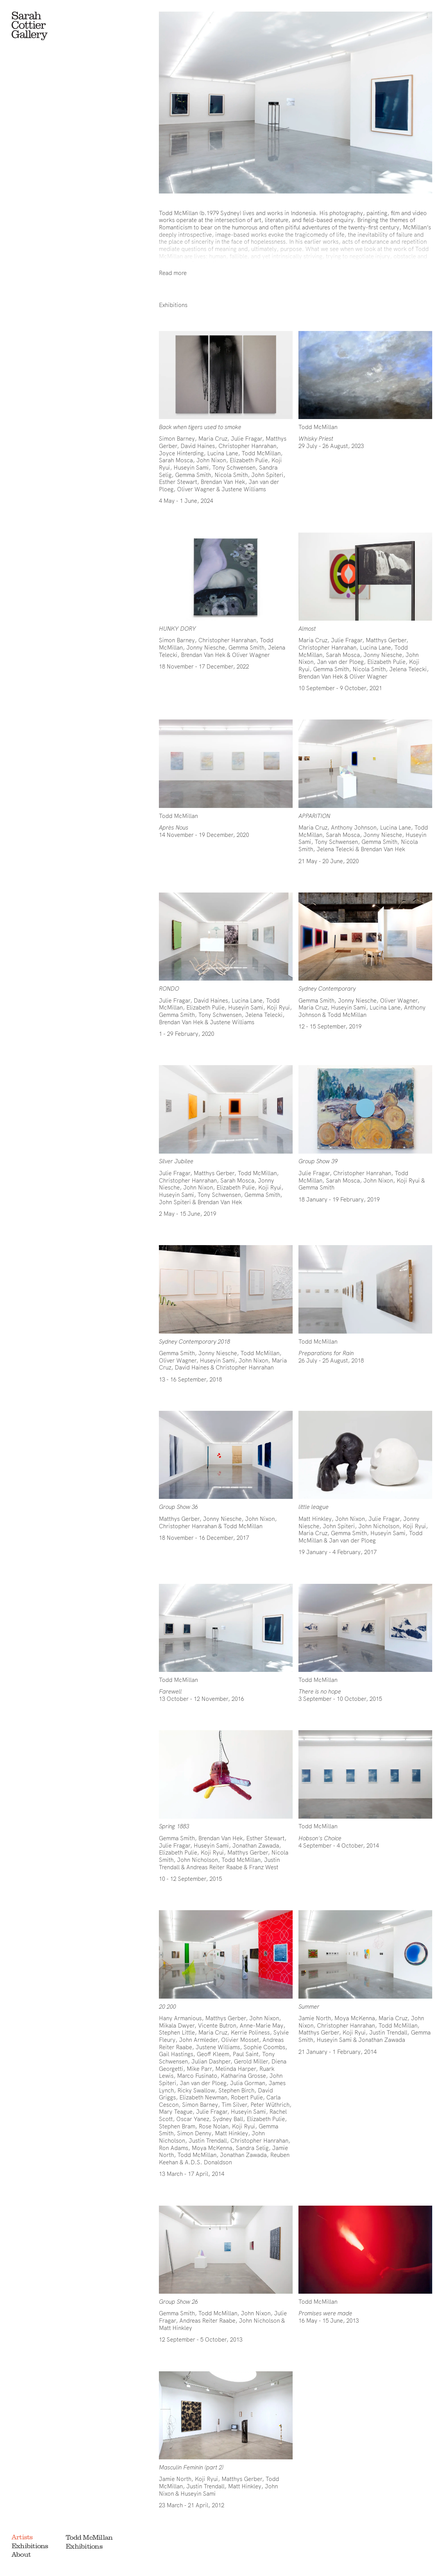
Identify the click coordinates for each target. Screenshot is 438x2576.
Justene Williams (244, 489)
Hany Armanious (180, 2018)
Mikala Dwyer (176, 2025)
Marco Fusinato (197, 2075)
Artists (22, 2537)
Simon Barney (177, 438)
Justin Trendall (208, 2140)
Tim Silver (234, 2104)
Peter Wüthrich (270, 2104)
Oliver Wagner (196, 489)
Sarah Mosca (176, 460)
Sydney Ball (228, 2119)
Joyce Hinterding (181, 453)
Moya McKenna (212, 2148)
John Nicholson (378, 1526)
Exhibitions (30, 2546)
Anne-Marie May (261, 2025)
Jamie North (314, 2018)
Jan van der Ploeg (340, 661)
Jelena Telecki (408, 669)
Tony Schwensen (234, 467)
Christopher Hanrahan (247, 446)
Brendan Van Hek (223, 481)
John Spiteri (267, 475)
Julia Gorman (247, 2083)
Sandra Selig (252, 2148)
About (21, 2554)
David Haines (198, 446)
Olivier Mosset (240, 2039)
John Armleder (198, 2039)
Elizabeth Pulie (249, 460)
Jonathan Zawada (255, 1845)
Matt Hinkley (315, 1518)
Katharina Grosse (243, 2075)
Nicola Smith (231, 475)
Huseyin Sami (191, 467)
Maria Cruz (212, 438)
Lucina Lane (222, 453)
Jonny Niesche (205, 647)
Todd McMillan (89, 2537)
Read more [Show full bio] (173, 273)
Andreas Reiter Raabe (207, 2320)
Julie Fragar (246, 438)
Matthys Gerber (386, 640)
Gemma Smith (193, 475)
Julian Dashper (210, 2061)
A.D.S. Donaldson (208, 2162)
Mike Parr (199, 2068)
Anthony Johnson (354, 827)
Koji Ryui (278, 1007)
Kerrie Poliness (250, 2032)
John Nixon (211, 460)
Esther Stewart (178, 481)
